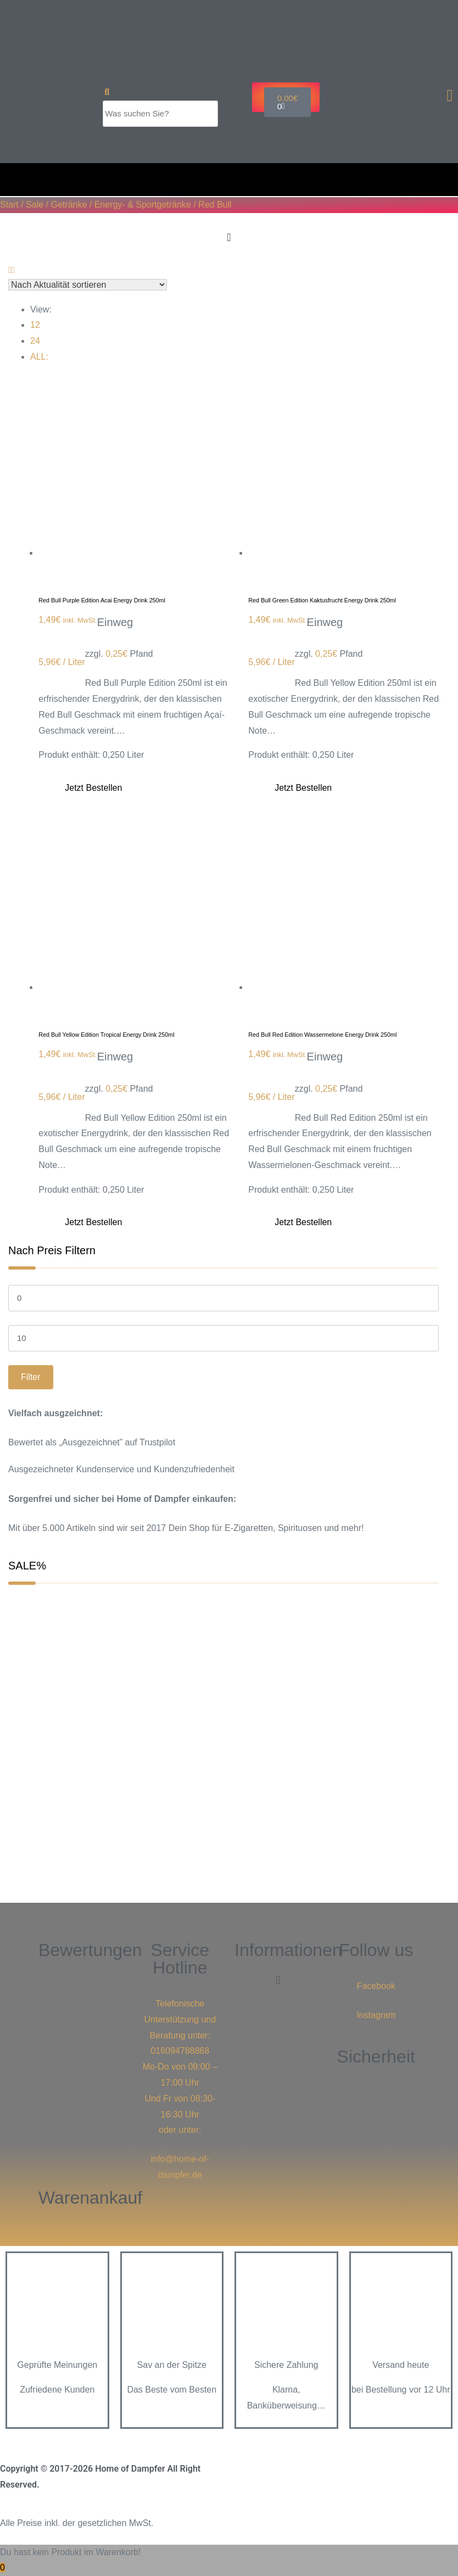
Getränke (69, 204)
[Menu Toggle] (229, 237)
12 (35, 324)
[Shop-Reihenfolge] (87, 284)
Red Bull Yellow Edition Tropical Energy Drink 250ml (106, 1034)
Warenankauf (90, 2198)
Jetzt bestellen (93, 787)
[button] (278, 1980)
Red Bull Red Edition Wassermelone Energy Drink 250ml (322, 1034)
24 (35, 340)
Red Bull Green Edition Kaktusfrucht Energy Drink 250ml (322, 600)
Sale (34, 204)
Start (9, 204)
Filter (31, 1377)
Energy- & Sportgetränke (142, 204)
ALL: (39, 356)
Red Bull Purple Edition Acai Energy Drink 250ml (101, 600)
